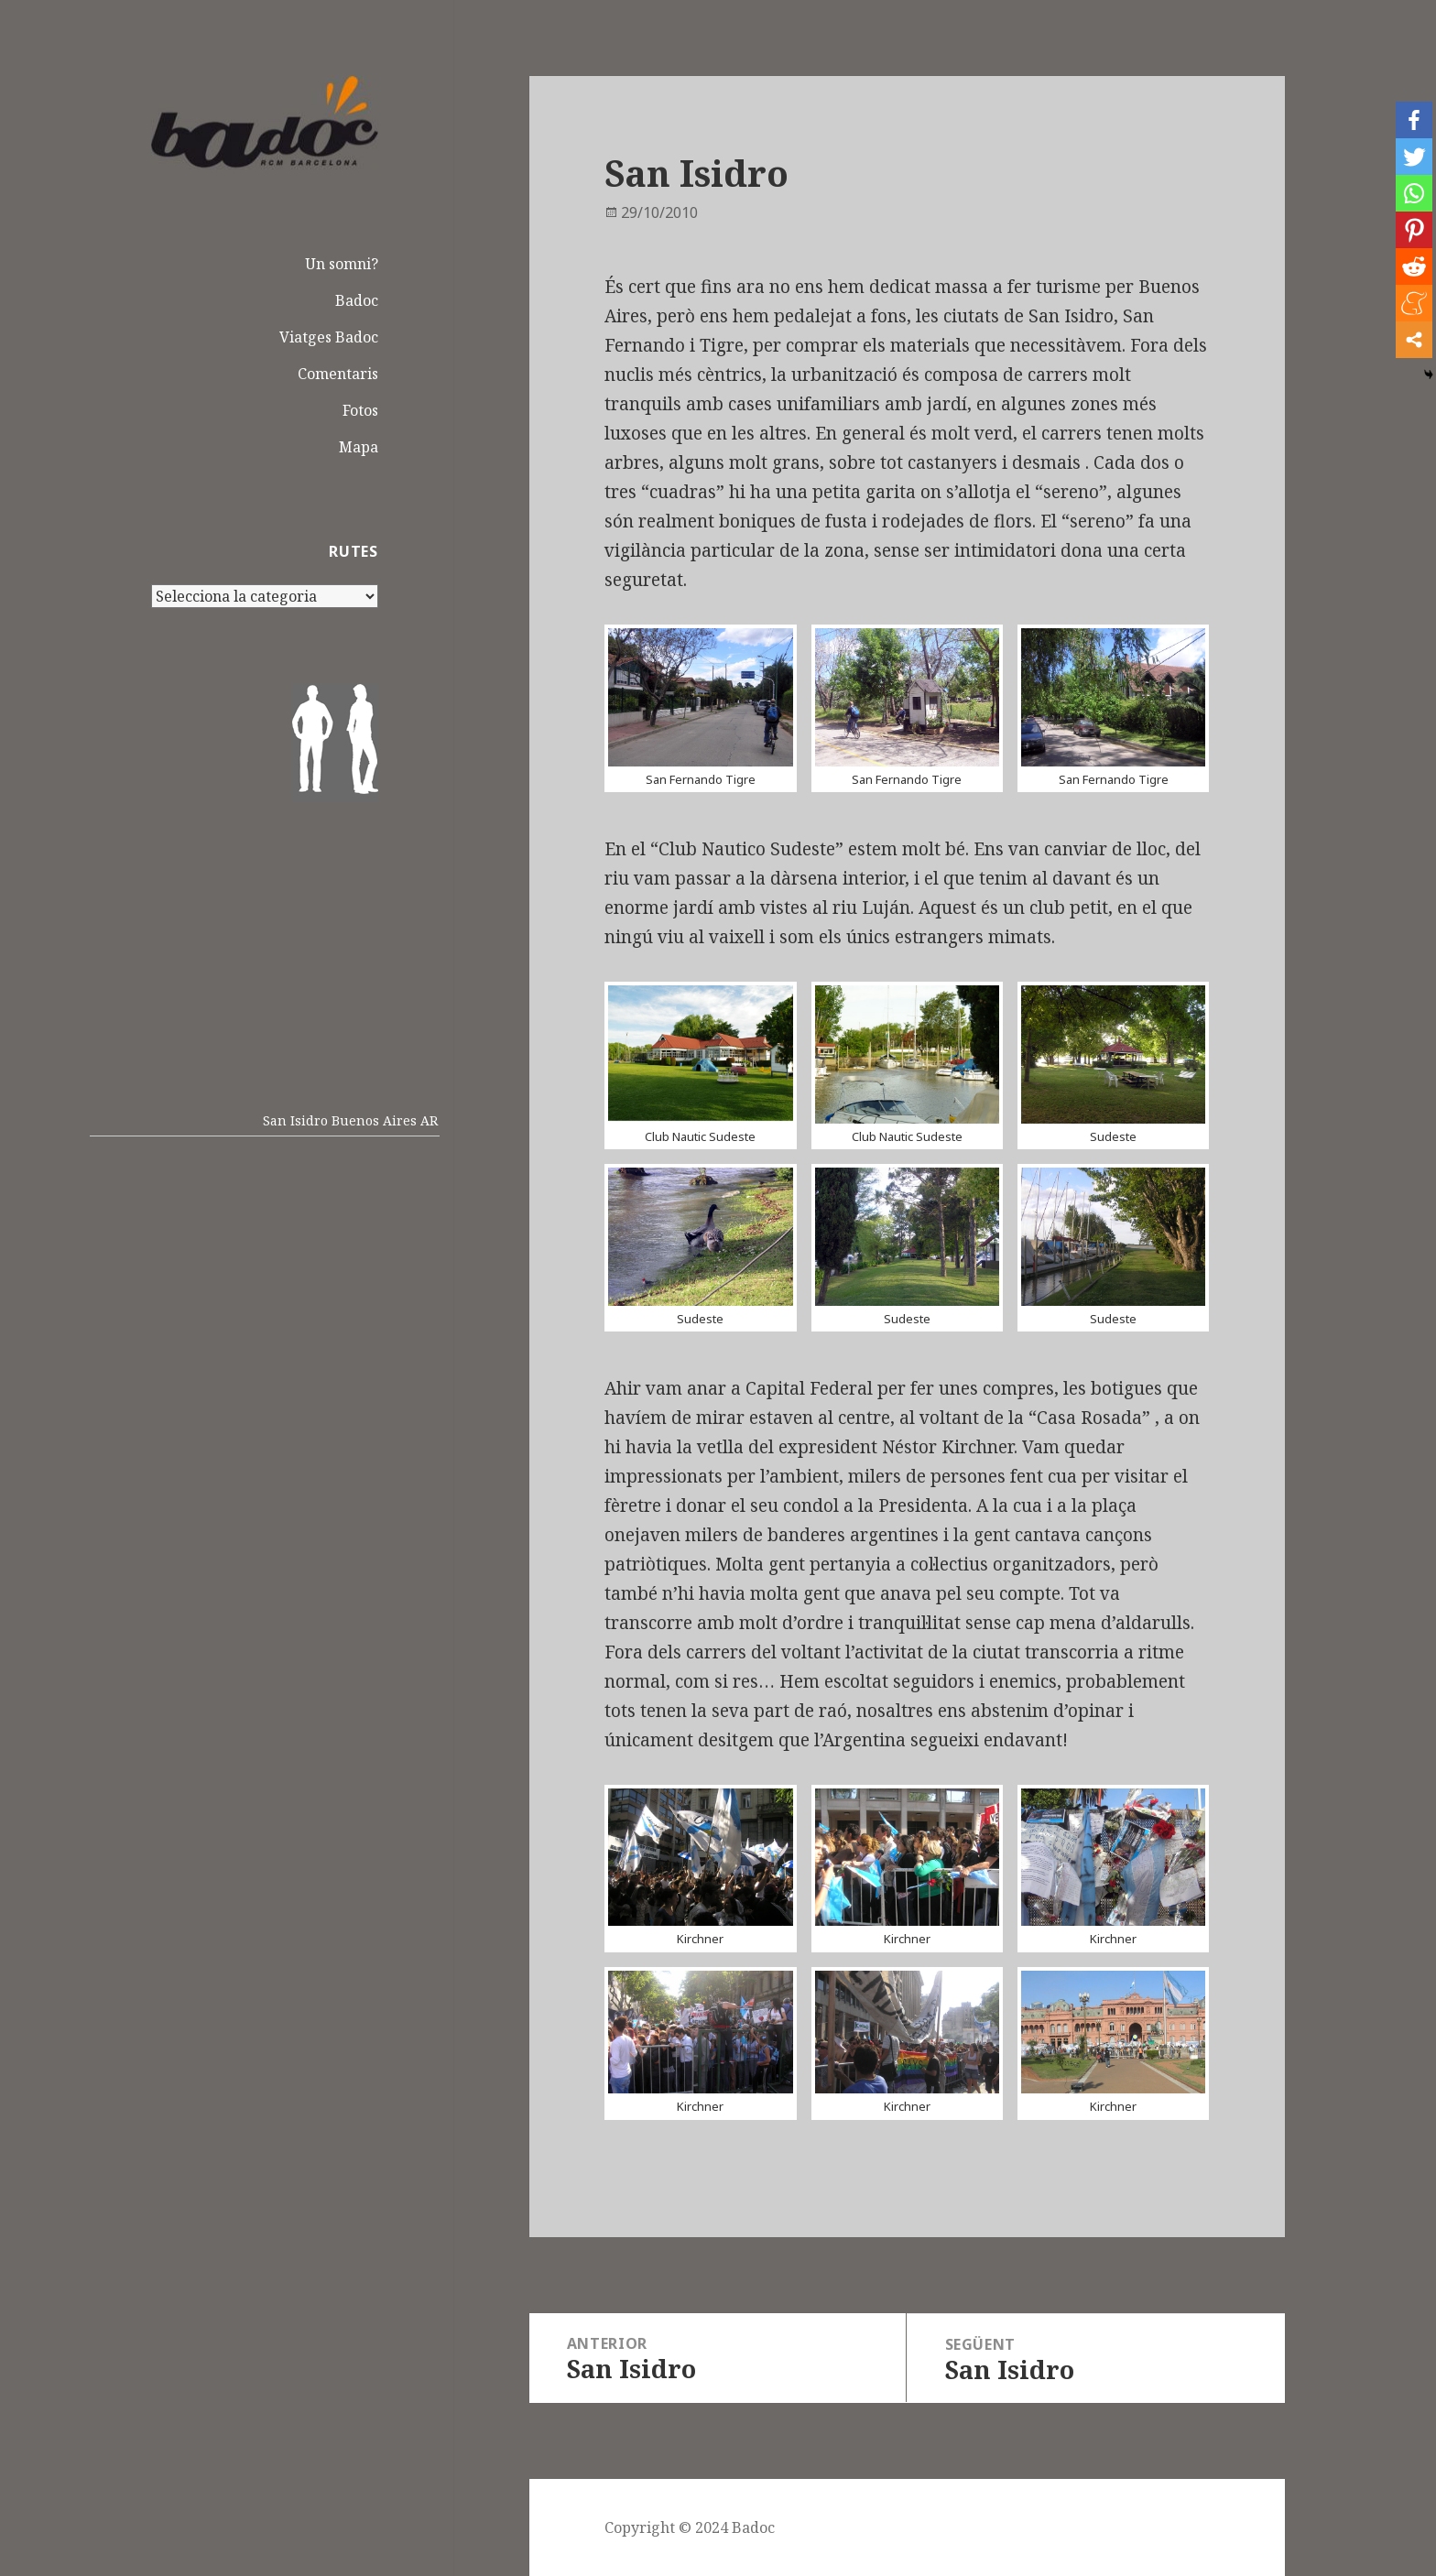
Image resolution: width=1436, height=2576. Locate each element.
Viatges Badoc (328, 337)
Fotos (360, 410)
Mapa (358, 447)
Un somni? (341, 264)
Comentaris (338, 374)
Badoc (356, 300)
